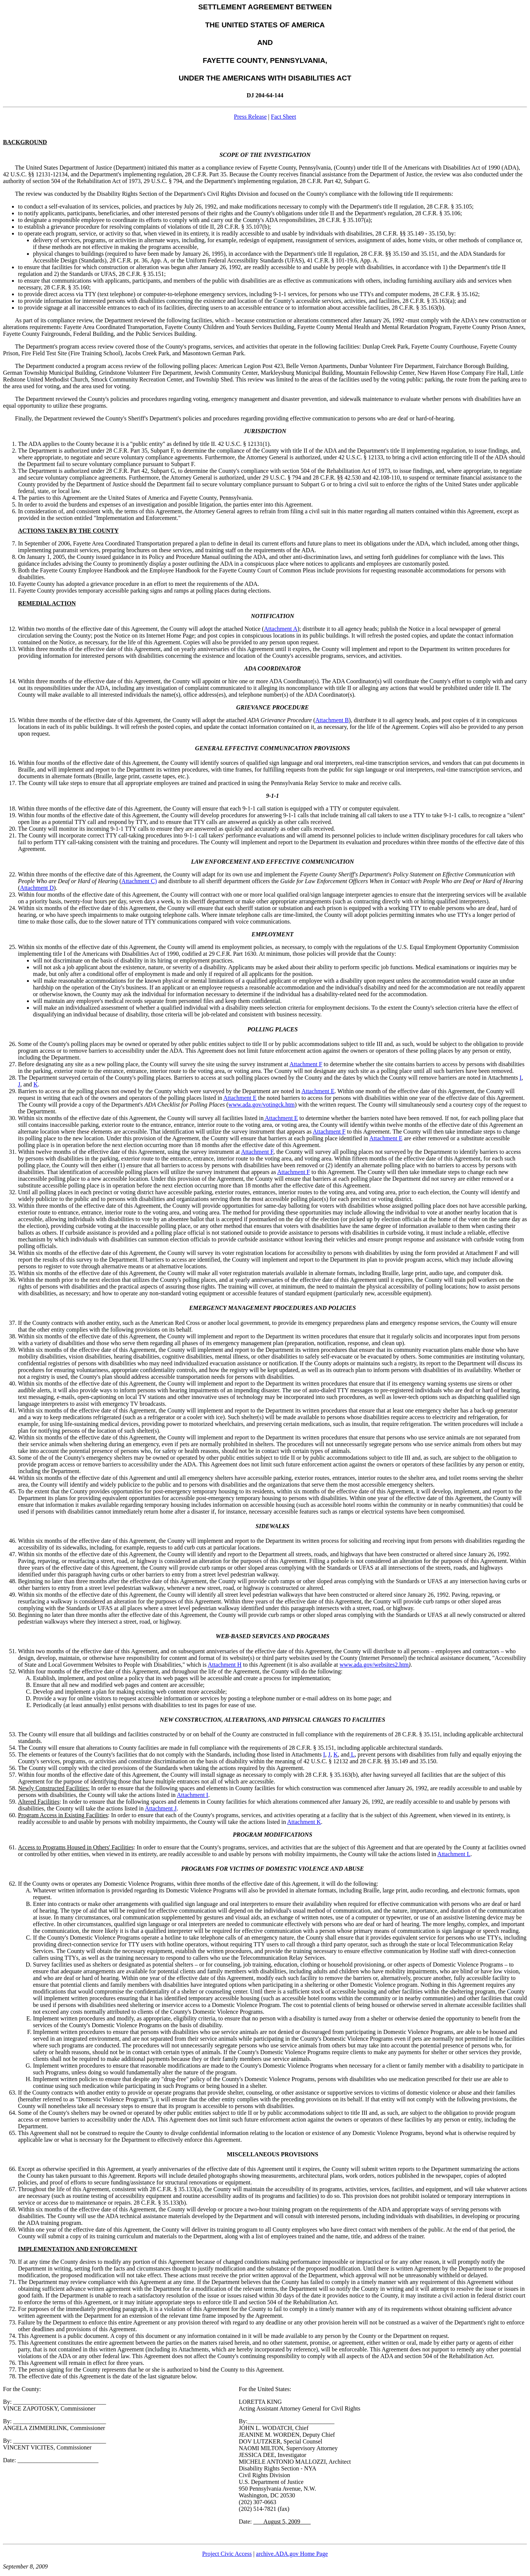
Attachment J (161, 1808)
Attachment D (37, 888)
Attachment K (304, 1822)
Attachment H (225, 1664)
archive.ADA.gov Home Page (292, 2554)
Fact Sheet (283, 116)
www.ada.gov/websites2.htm (374, 1664)
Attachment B (332, 720)
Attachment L (453, 1854)
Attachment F (306, 1064)
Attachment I (192, 1795)
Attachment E (318, 1091)
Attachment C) (139, 881)
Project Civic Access (227, 2554)
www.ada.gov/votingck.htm (261, 1104)
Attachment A (280, 629)
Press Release (250, 116)
